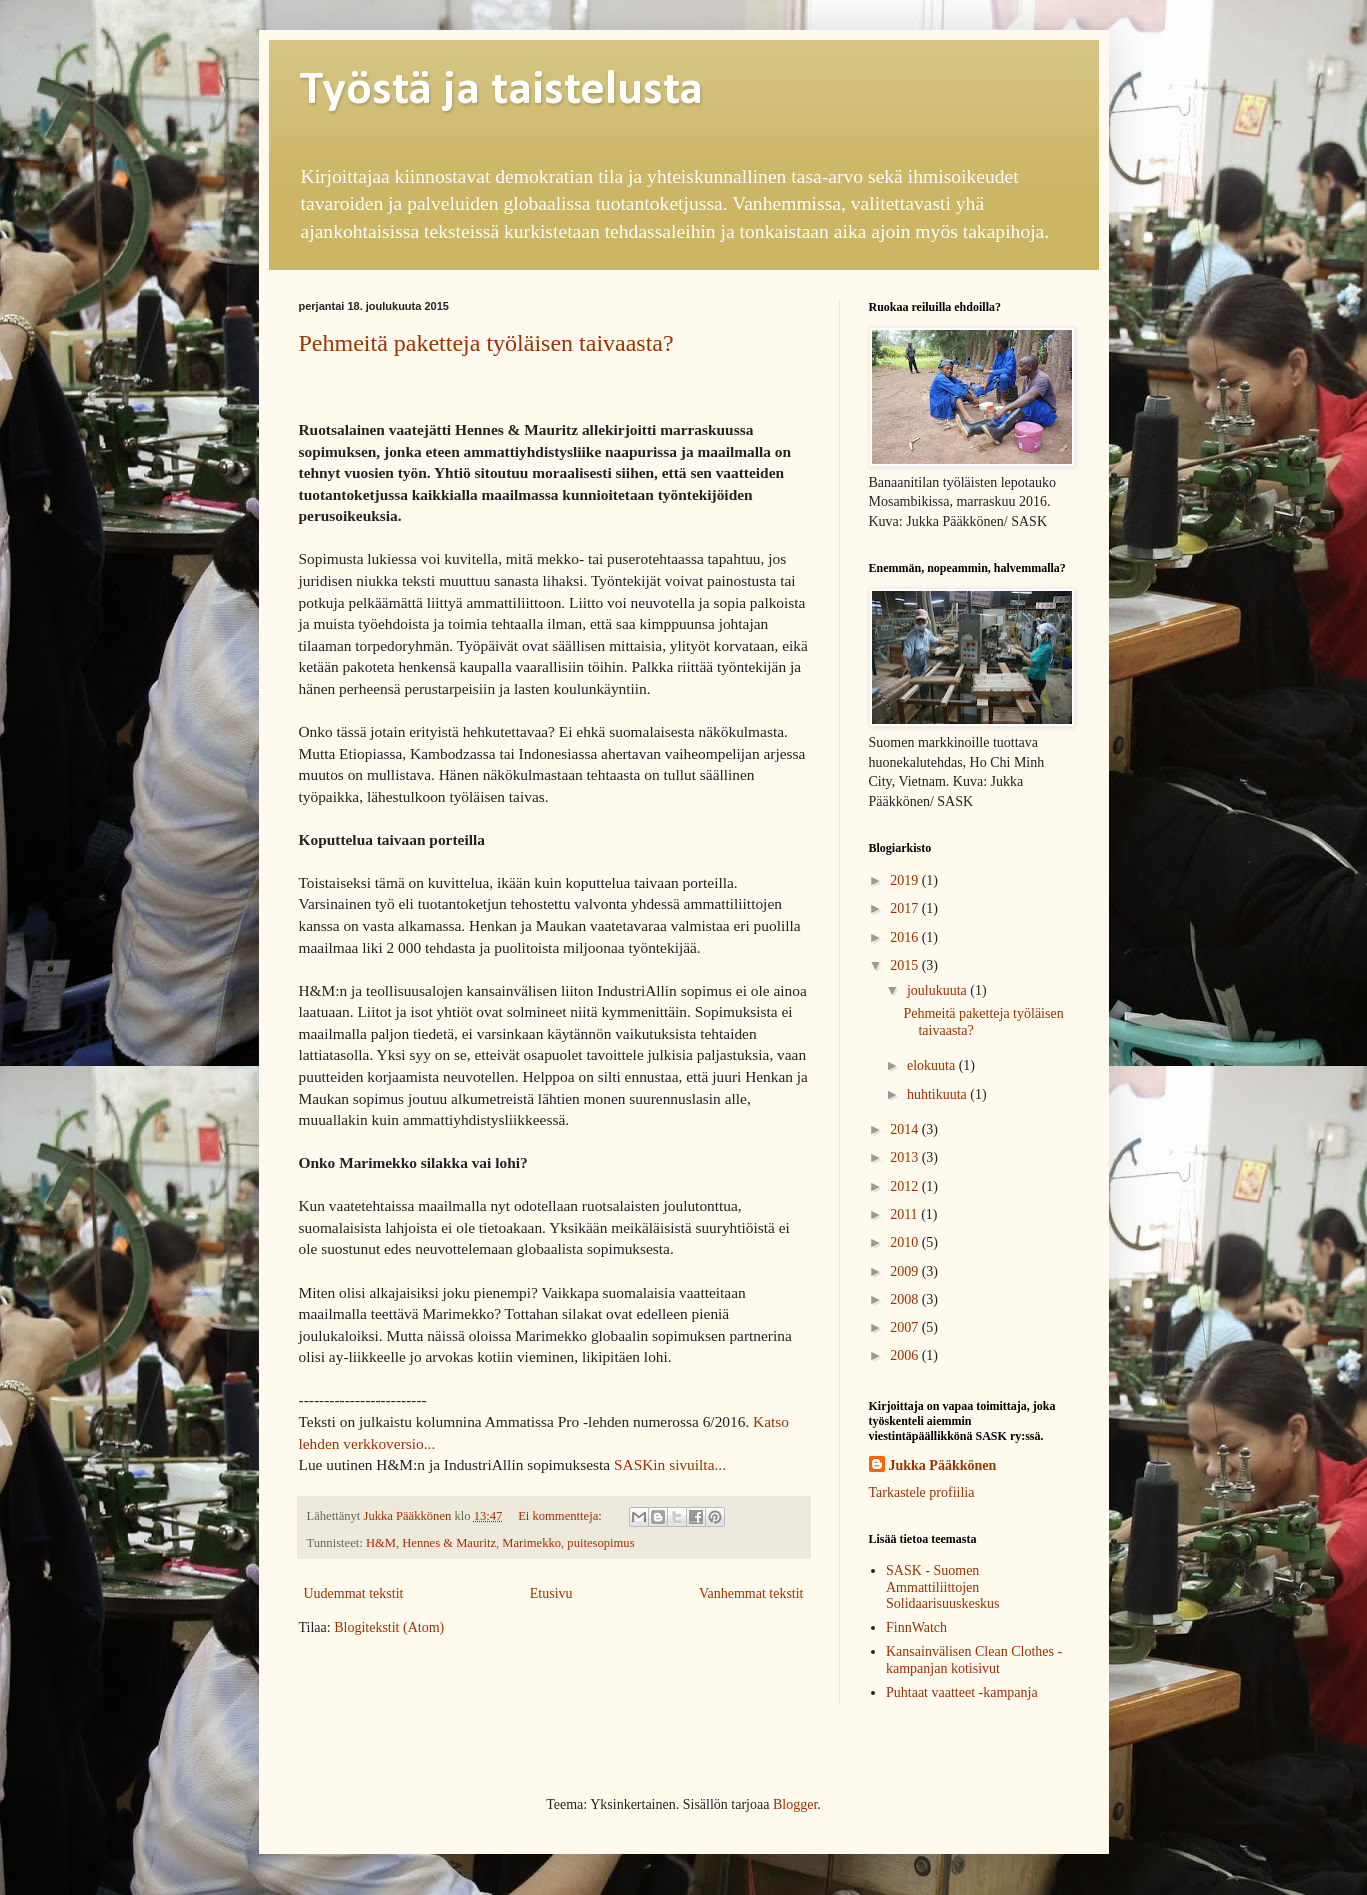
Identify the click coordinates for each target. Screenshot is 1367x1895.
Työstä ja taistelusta (501, 91)
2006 (906, 1355)
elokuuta (933, 1065)
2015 (906, 965)
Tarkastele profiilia (922, 1492)
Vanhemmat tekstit (751, 1593)
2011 (905, 1214)
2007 (906, 1327)
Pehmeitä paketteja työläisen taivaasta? (486, 343)
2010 (906, 1242)
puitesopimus (600, 1543)
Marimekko (531, 1543)
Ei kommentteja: (561, 1516)
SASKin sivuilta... (670, 1464)
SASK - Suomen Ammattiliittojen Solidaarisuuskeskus (943, 1587)
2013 (906, 1157)
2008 (906, 1299)
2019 (906, 880)
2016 (906, 937)
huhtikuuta (938, 1094)
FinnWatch (916, 1627)
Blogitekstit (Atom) (389, 1627)
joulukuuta (938, 990)
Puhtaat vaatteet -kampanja (962, 1692)
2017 (906, 908)
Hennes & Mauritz (449, 1543)
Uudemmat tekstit (354, 1593)
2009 (906, 1271)
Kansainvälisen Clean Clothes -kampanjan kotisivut (974, 1660)
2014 (906, 1129)
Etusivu (551, 1593)
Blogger (795, 1804)
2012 (906, 1186)
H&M (381, 1543)
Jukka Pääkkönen (943, 1465)
